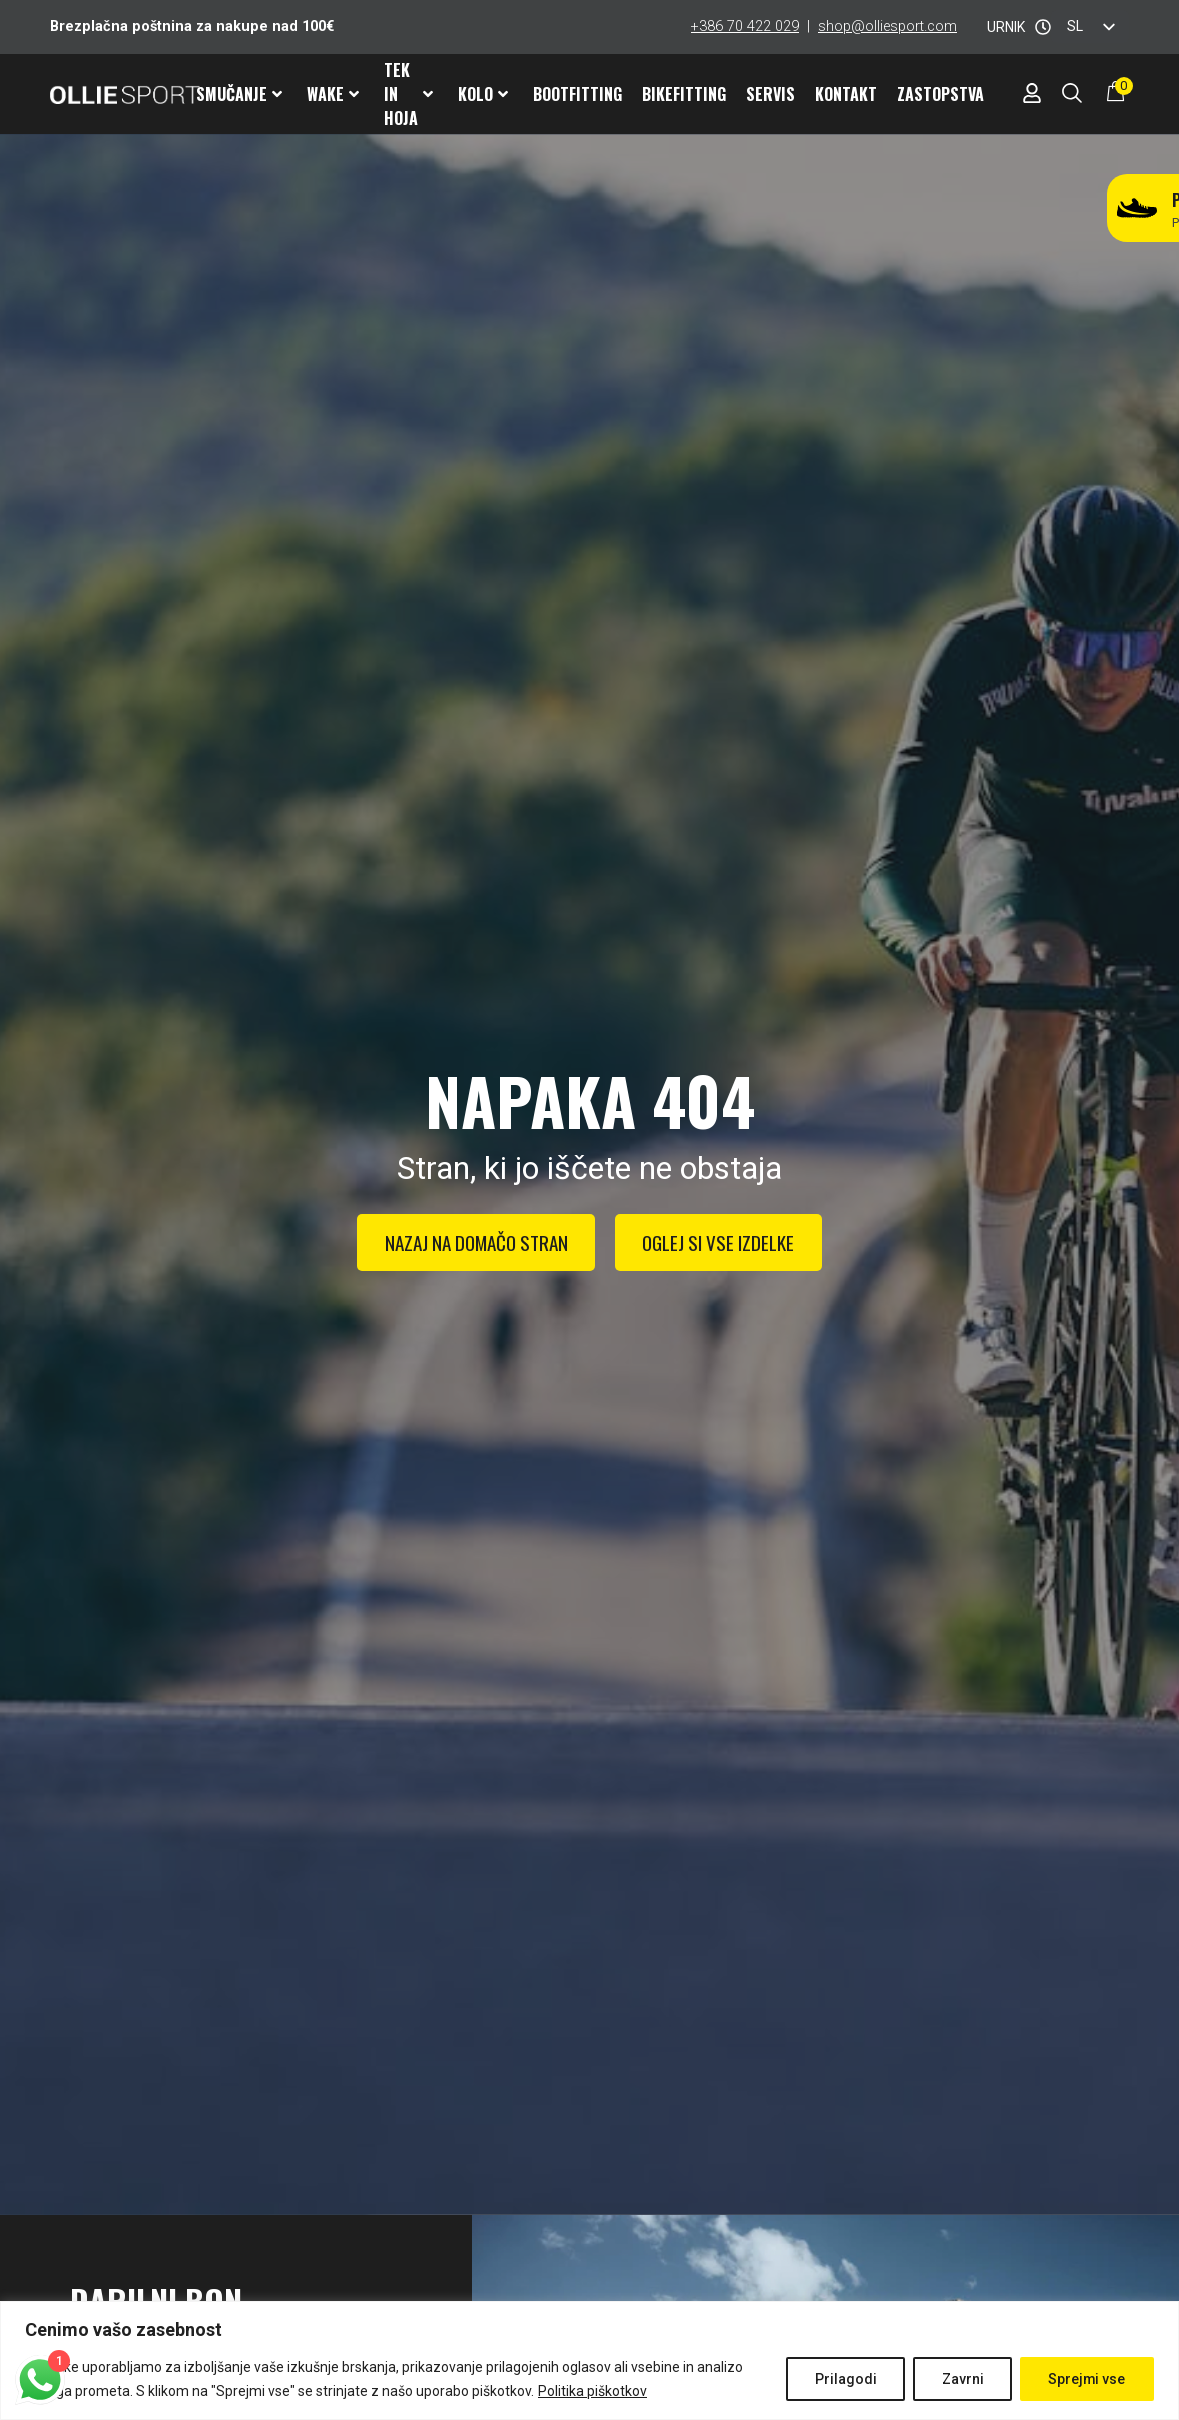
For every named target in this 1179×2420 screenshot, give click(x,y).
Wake (333, 94)
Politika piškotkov (592, 2391)
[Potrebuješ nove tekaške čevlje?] (1137, 208)
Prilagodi (842, 2379)
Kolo (483, 94)
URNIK (1006, 27)
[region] (589, 2360)
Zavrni (960, 2379)
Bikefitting (684, 94)
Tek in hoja (408, 94)
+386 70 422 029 (745, 26)
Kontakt (846, 94)
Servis (770, 94)
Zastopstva (940, 94)
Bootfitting (577, 94)
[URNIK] (1043, 27)
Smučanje (239, 94)
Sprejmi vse (1086, 2379)
